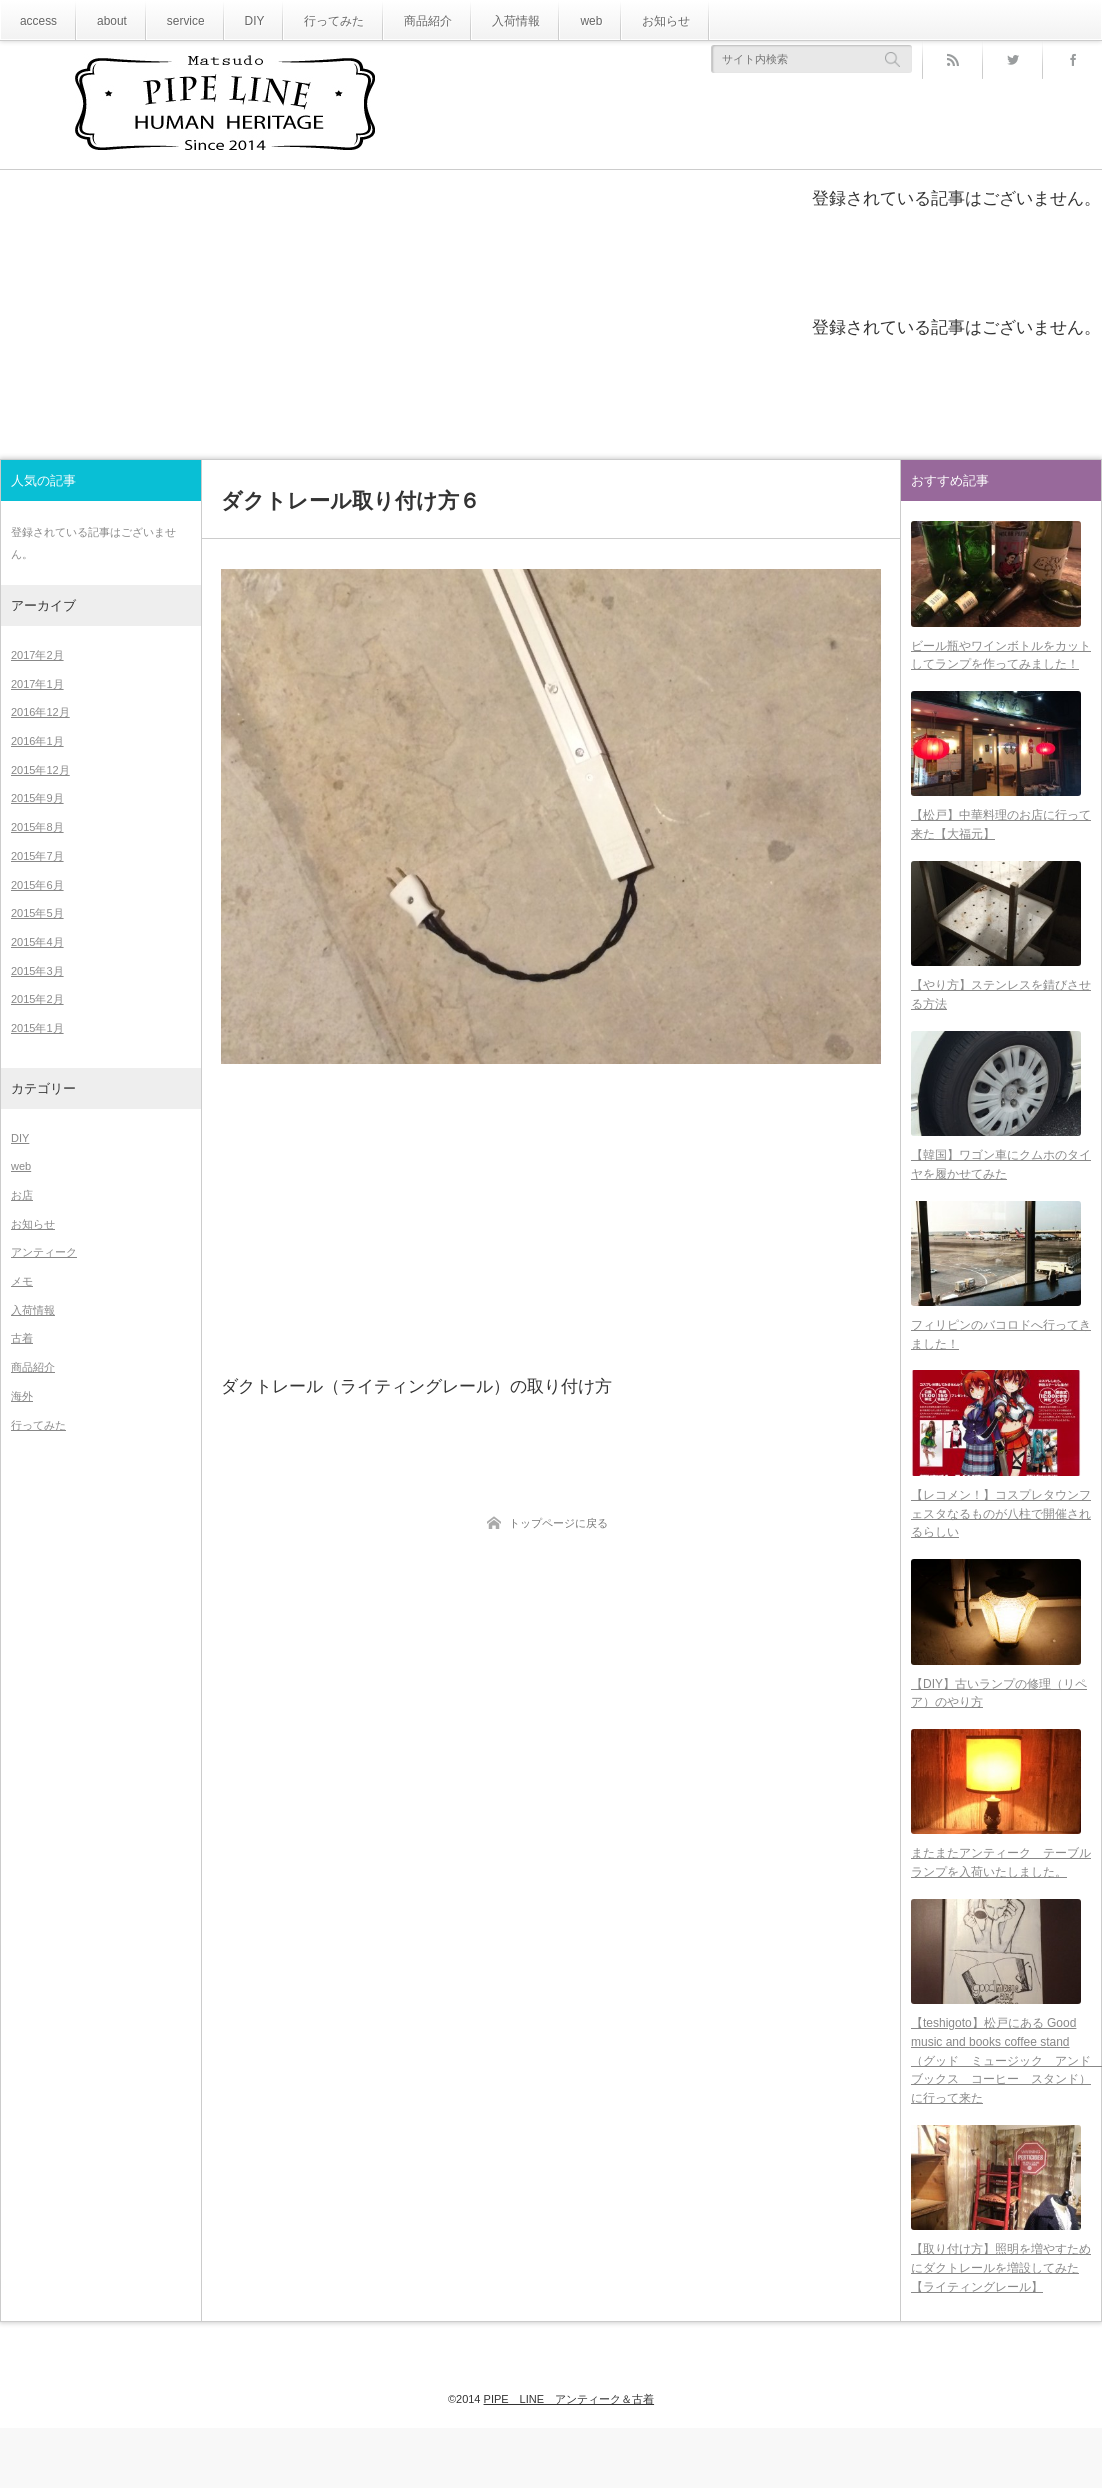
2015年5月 (37, 913)
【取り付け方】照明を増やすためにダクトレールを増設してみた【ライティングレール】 (1001, 2327)
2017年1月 (37, 684)
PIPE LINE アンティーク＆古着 (569, 2440)
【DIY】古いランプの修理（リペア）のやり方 (999, 1734)
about (103, 20)
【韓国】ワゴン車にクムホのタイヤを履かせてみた (1001, 1188)
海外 (22, 1396)
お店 (22, 1195)
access (35, 20)
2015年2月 (37, 999)
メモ (22, 1281)
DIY (236, 20)
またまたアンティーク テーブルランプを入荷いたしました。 (1001, 1910)
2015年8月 (37, 827)
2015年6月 (37, 885)
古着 (22, 1338)
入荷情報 (475, 20)
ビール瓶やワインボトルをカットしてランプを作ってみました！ (1001, 660)
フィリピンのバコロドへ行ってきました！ (1001, 1364)
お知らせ (613, 20)
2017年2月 (37, 655)
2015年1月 (37, 1028)
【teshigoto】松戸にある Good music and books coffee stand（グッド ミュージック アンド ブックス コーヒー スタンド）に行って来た (1001, 2114)
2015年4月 (37, 942)
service (172, 20)
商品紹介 (395, 20)
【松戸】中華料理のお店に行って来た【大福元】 (1001, 836)
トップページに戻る (558, 1523)
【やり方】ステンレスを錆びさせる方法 (1001, 1012)
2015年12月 (40, 770)
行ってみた (310, 20)
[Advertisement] (551, 1217)
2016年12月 (40, 712)
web (544, 20)
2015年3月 (37, 971)
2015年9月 (37, 798)
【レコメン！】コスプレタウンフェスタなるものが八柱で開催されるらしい (1001, 1549)
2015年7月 (37, 856)
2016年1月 (37, 741)
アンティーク (44, 1252)
